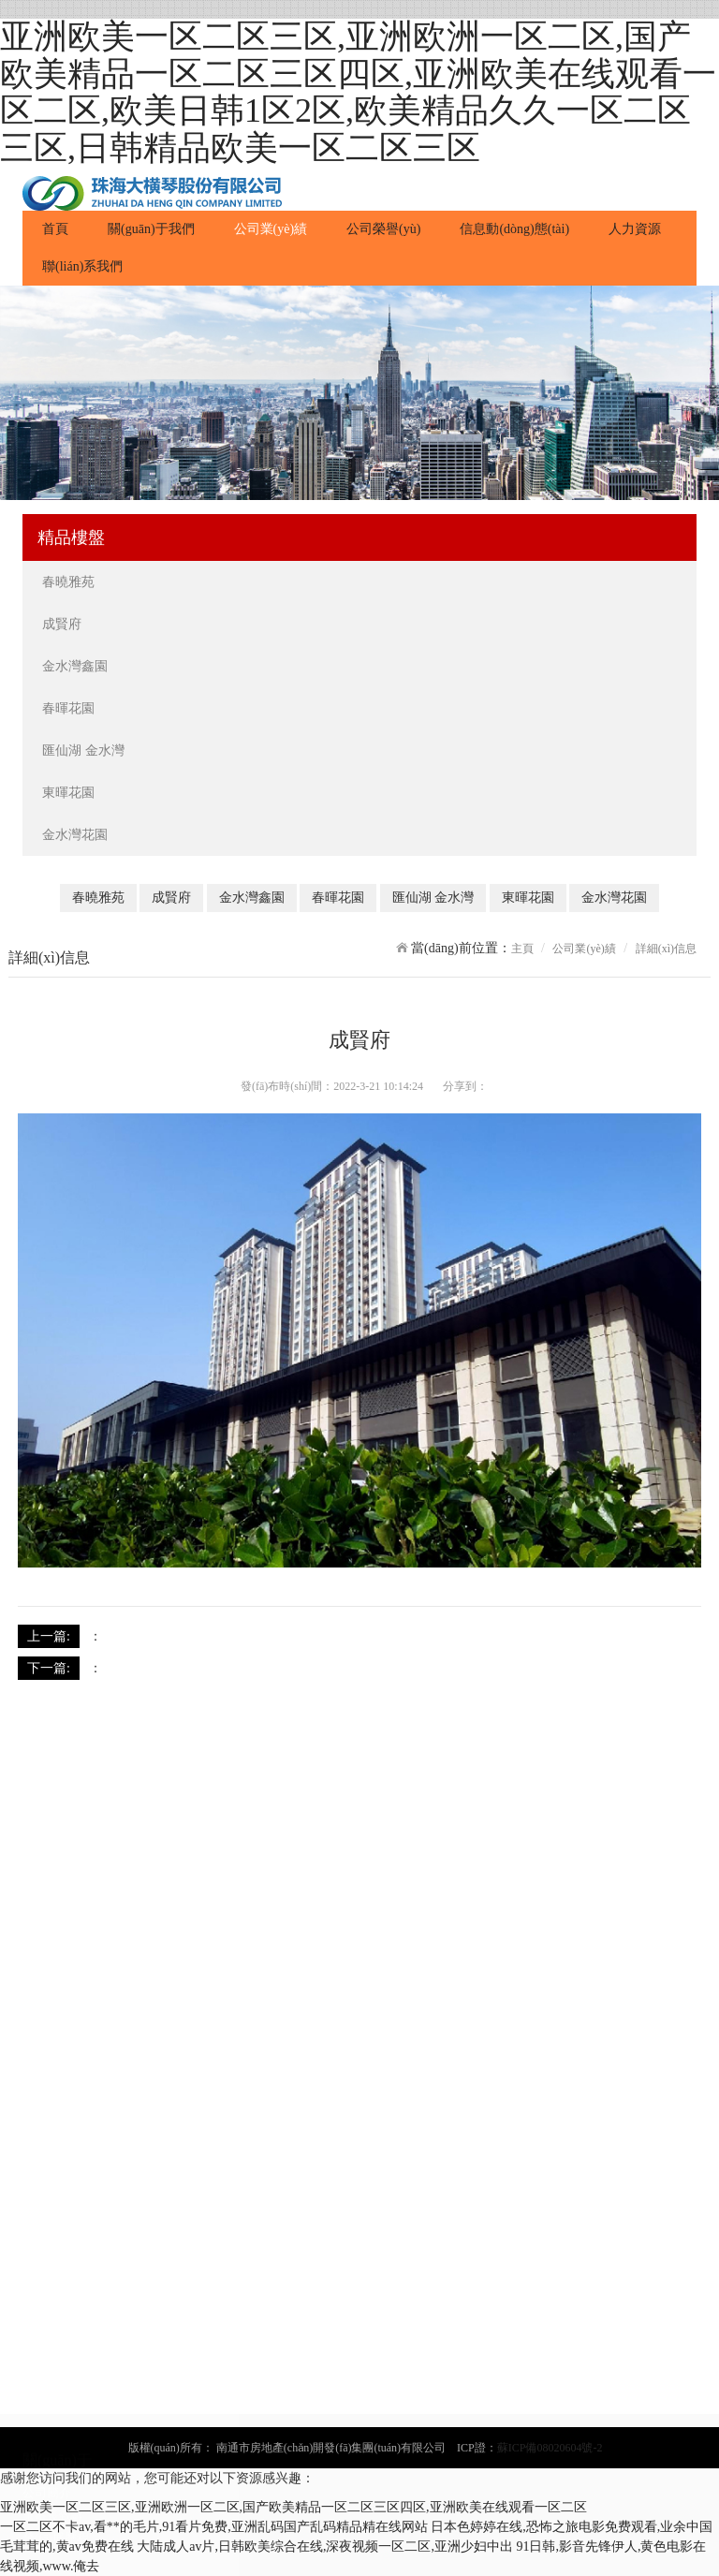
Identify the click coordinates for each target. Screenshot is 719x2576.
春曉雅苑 (70, 582)
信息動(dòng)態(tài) (514, 229)
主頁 (522, 948)
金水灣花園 (76, 835)
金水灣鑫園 (76, 666)
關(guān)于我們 (151, 229)
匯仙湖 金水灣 (84, 750)
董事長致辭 (52, 2189)
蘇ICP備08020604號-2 (550, 2447)
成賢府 (63, 624)
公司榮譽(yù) (383, 229)
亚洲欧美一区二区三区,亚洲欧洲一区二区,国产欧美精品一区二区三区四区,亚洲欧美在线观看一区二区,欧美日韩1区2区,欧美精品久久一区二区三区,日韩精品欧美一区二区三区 (358, 92)
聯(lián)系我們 (82, 266)
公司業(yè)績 (271, 229)
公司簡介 (46, 2166)
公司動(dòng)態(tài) (73, 2503)
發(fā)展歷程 (55, 2211)
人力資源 (635, 229)
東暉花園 (70, 793)
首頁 (65, 227)
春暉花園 (70, 708)
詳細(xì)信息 (666, 948)
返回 (688, 1635)
